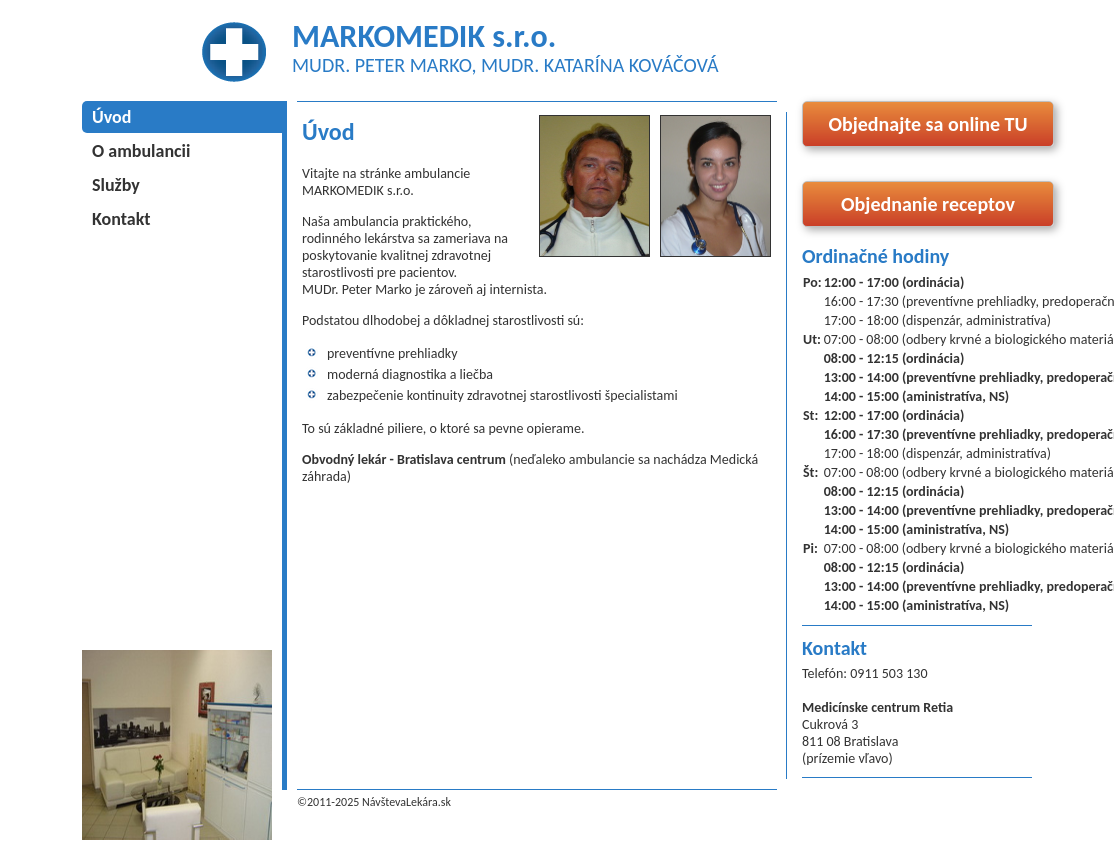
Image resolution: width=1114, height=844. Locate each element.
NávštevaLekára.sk (406, 802)
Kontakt (121, 219)
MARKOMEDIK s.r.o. (529, 47)
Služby (116, 185)
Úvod (111, 117)
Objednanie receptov (928, 204)
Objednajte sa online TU (927, 124)
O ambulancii (141, 151)
